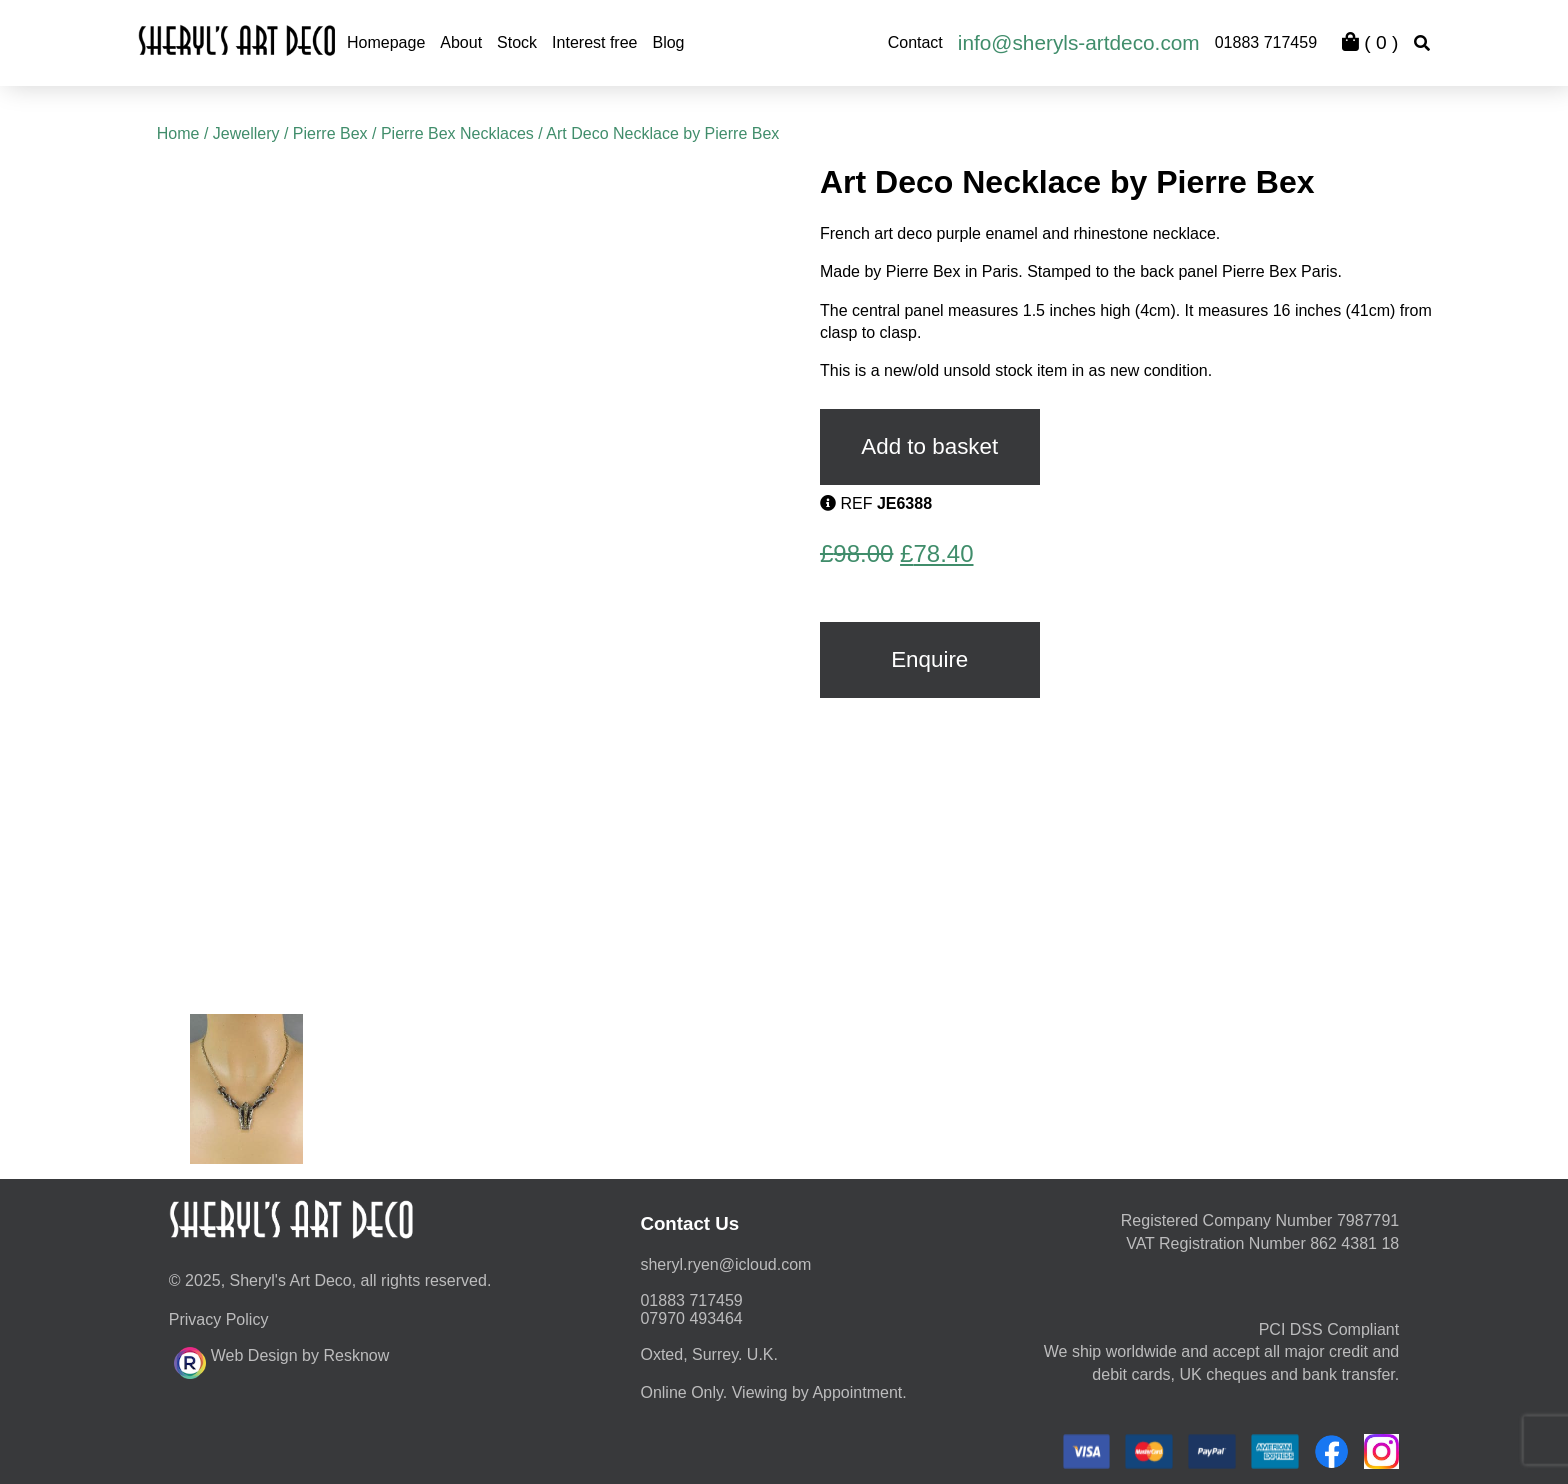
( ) (1370, 42)
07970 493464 (691, 1318)
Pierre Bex (330, 133)
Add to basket (929, 446)
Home (178, 133)
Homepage (386, 42)
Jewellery (246, 133)
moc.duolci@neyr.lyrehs (725, 1264)
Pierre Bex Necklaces (457, 133)
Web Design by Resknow (281, 1360)
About (461, 42)
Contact (915, 42)
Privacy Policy (219, 1319)
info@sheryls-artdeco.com (1079, 42)
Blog (668, 42)
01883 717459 (1266, 42)
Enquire (929, 659)
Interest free (594, 42)
